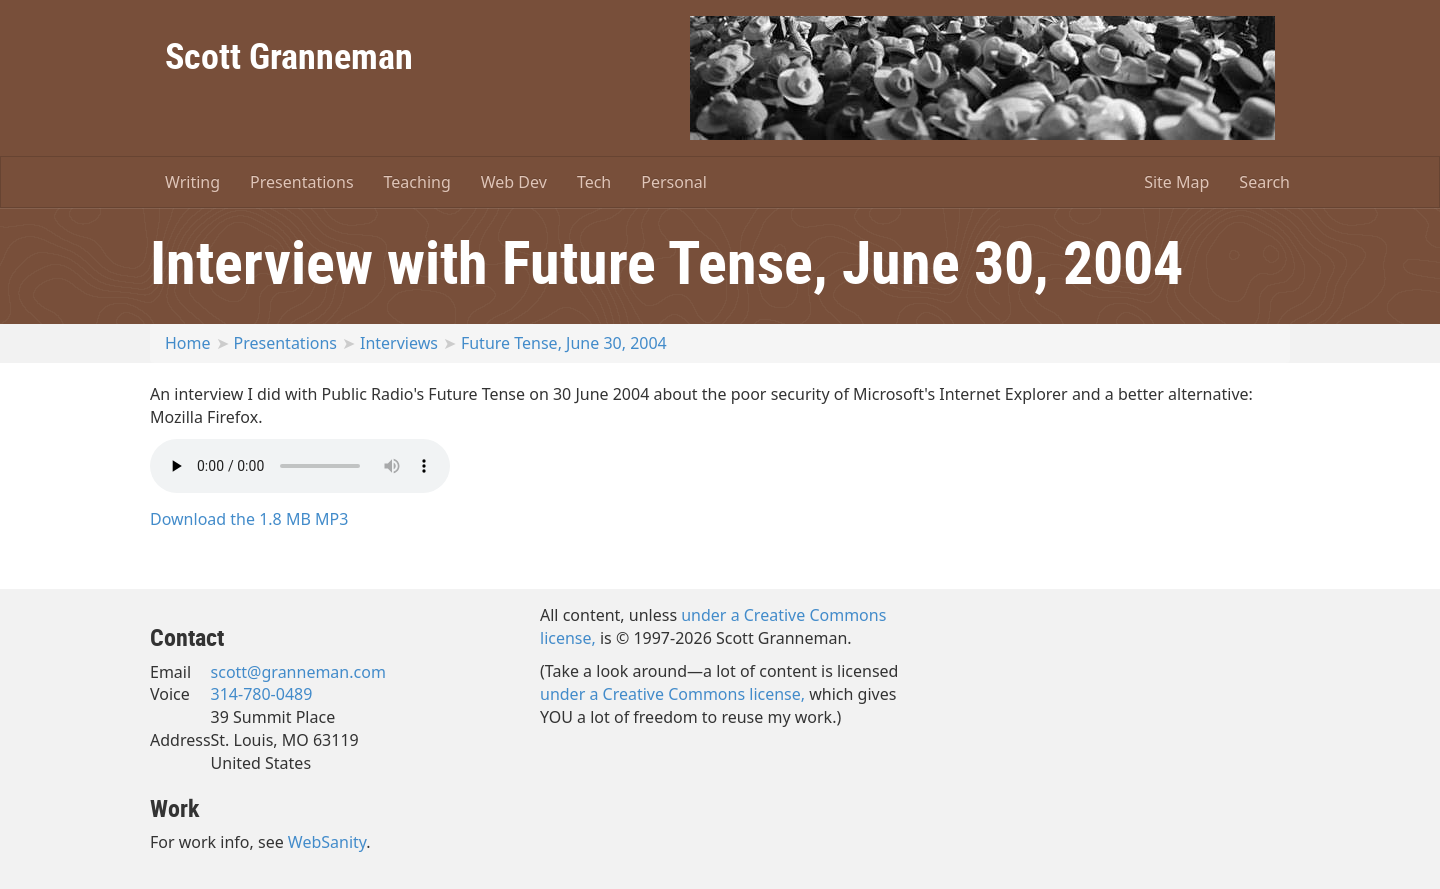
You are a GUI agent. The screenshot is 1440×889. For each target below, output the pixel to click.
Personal (674, 182)
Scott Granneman (289, 55)
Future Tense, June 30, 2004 (564, 343)
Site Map (1176, 182)
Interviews (399, 343)
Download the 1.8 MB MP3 (249, 519)
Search (1264, 182)
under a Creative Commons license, (672, 694)
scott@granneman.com (298, 672)
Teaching (417, 182)
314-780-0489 (262, 694)
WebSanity (327, 842)
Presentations (301, 182)
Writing (192, 182)
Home (188, 343)
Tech (594, 182)
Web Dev (514, 182)
